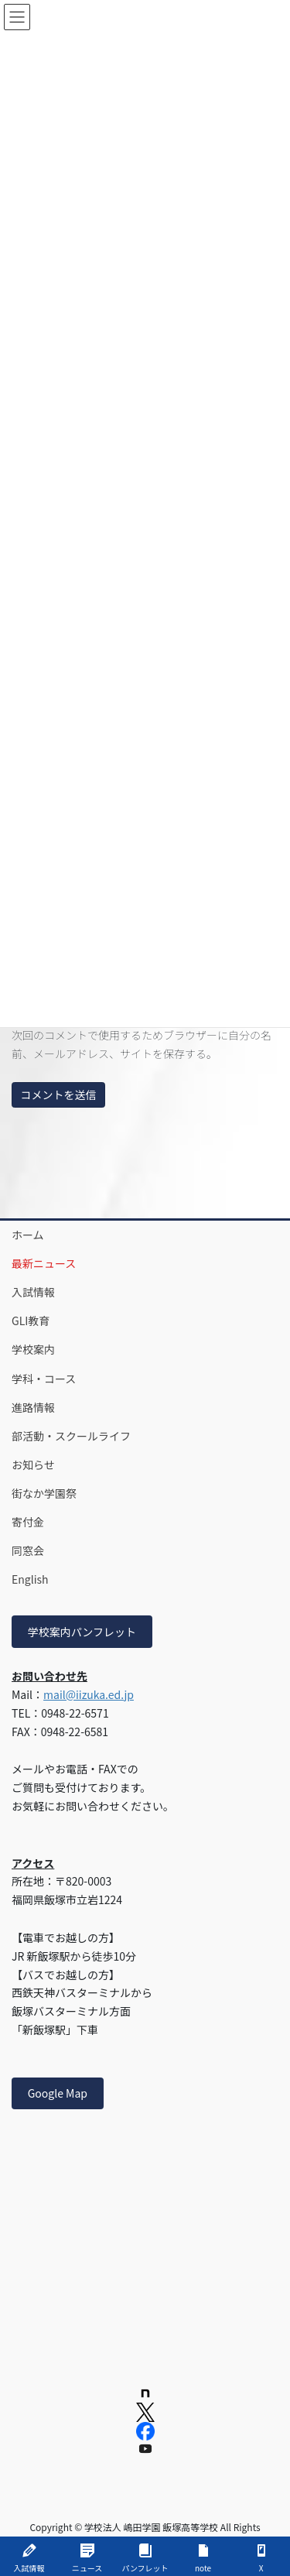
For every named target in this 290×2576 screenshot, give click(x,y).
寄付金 (28, 1522)
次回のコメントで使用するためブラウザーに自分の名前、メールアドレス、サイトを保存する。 (141, 1044)
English (30, 1579)
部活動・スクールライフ (71, 1436)
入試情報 (33, 1292)
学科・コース (44, 1378)
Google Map (57, 2093)
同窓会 (28, 1550)
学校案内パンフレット (82, 1631)
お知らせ (33, 1464)
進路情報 (33, 1407)
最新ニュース (44, 1263)
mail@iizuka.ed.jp (88, 1694)
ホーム (28, 1234)
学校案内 (33, 1349)
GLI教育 (30, 1320)
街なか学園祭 (44, 1493)
